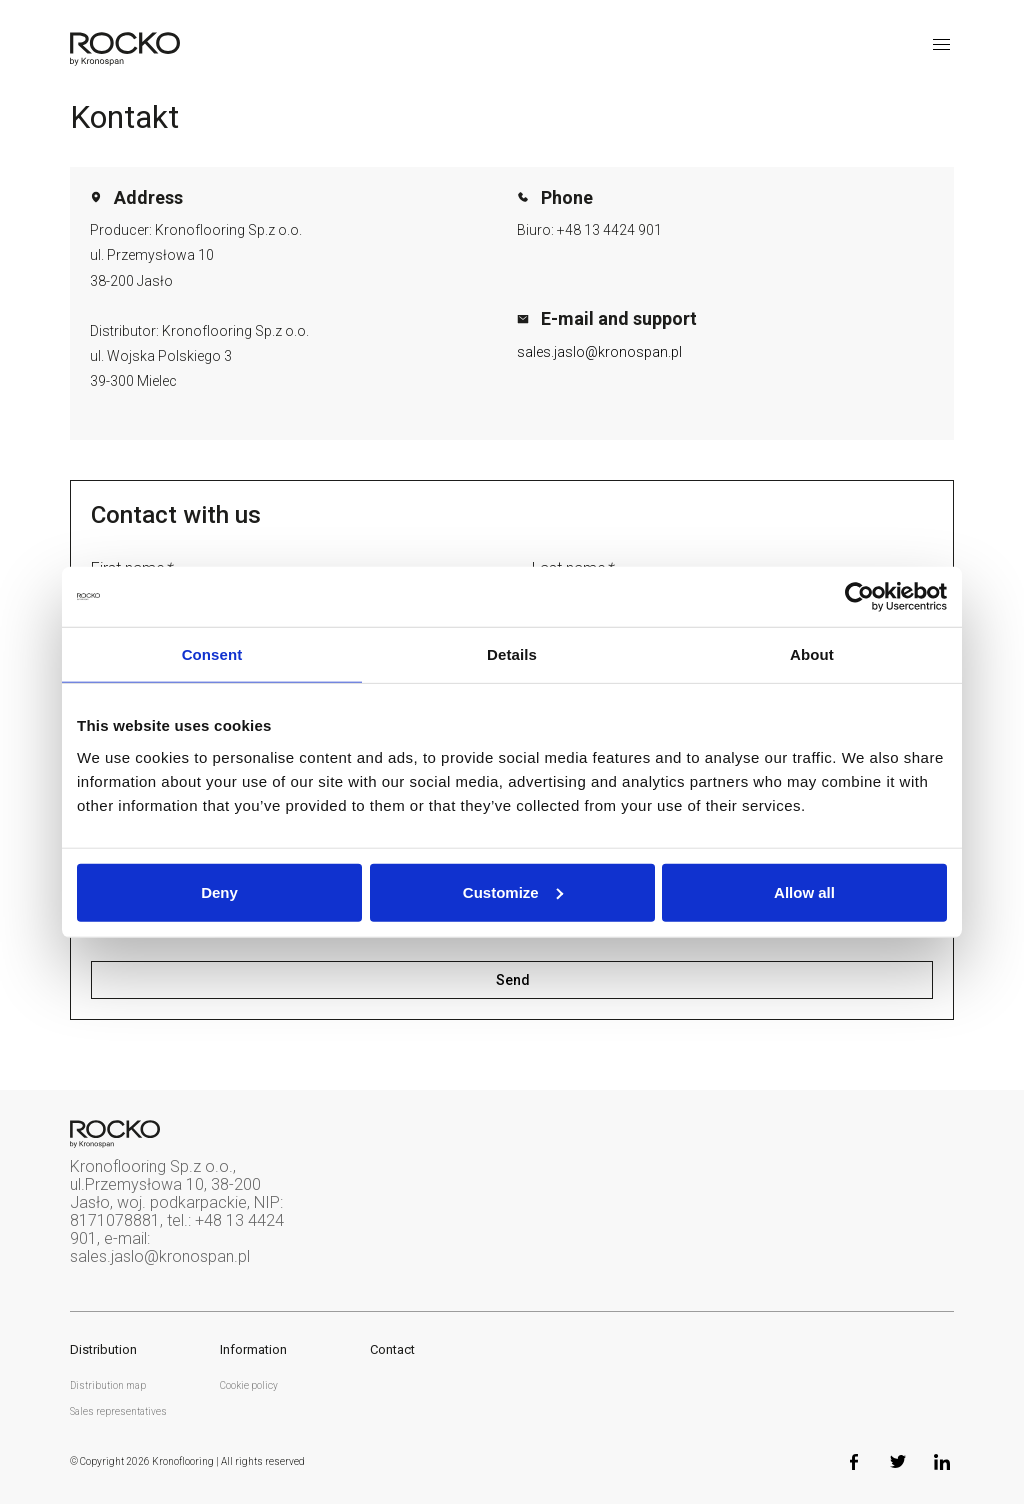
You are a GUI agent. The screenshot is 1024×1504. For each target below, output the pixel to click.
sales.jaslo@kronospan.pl (599, 352)
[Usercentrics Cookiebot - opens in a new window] (859, 597)
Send (512, 980)
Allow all (804, 891)
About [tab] (812, 654)
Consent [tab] (212, 654)
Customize (513, 891)
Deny (219, 891)
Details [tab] (512, 654)
